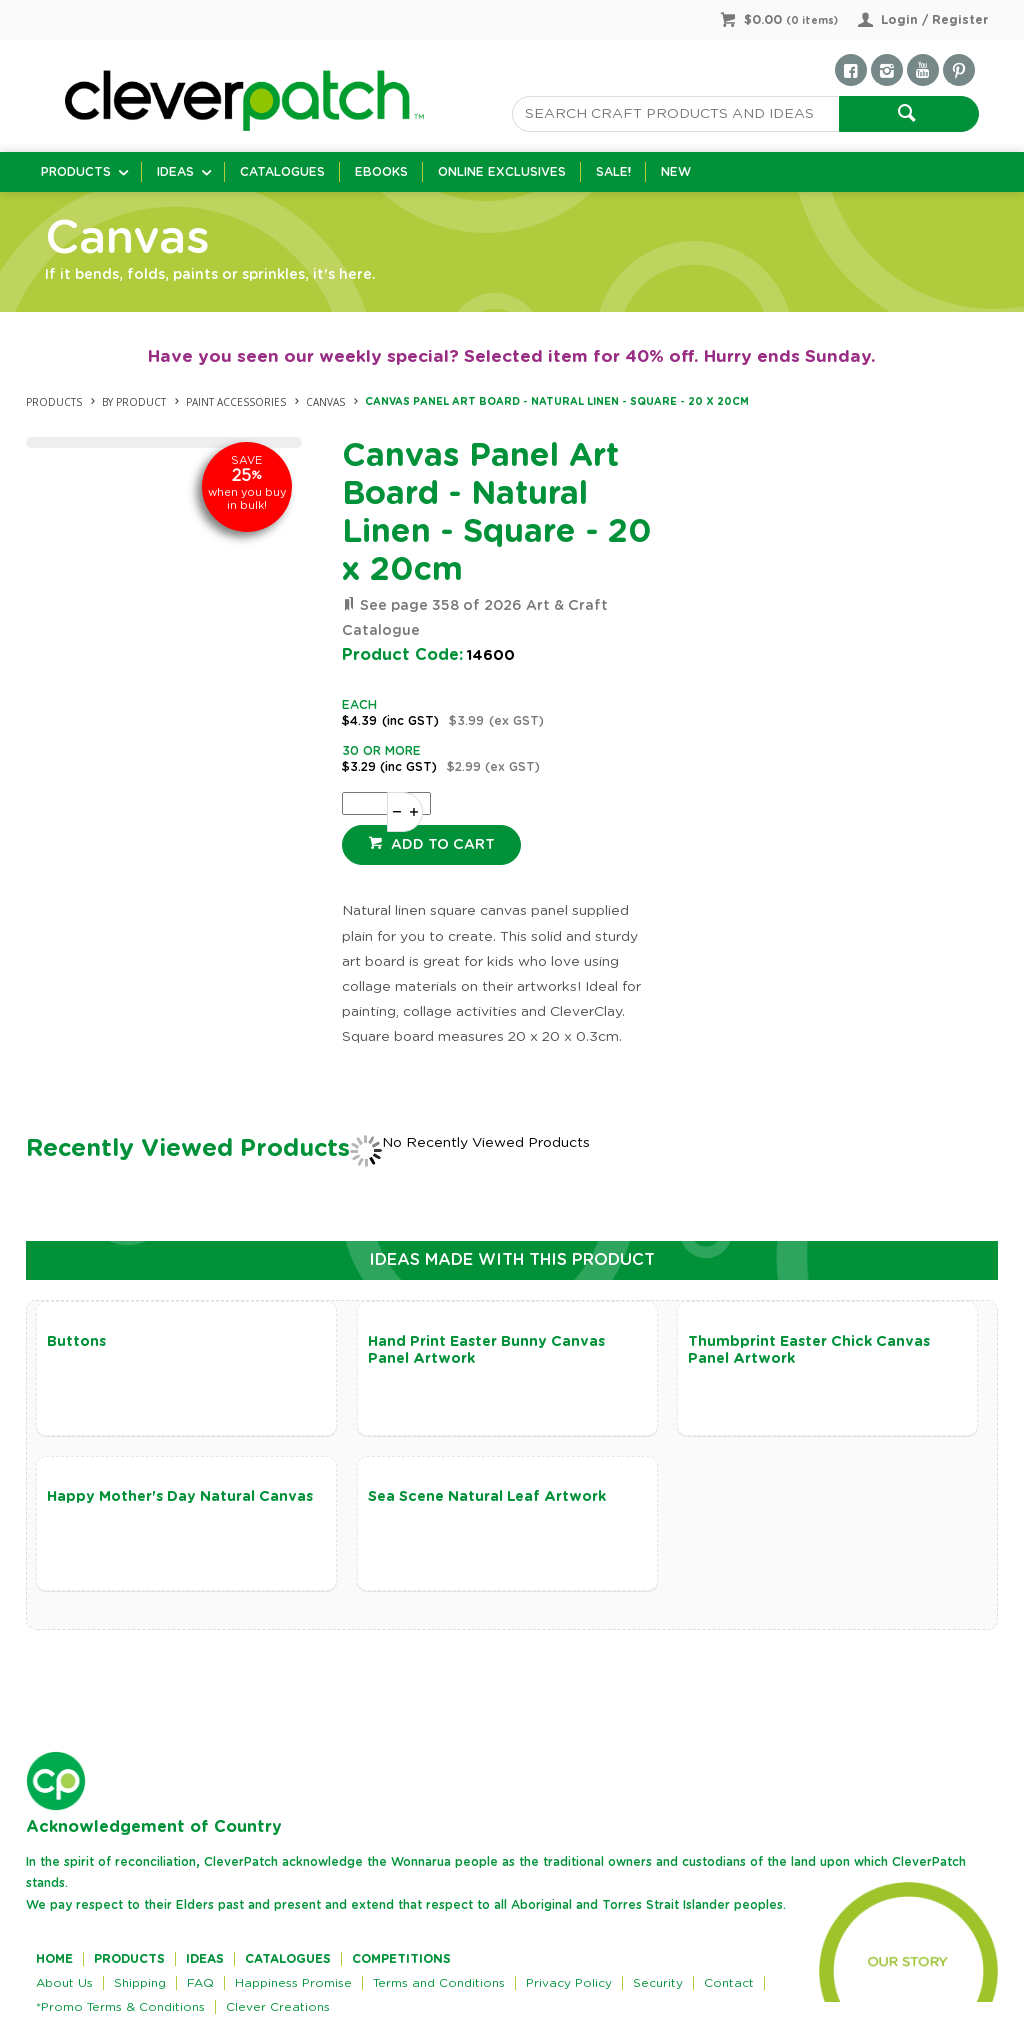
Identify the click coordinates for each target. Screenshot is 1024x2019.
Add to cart (441, 845)
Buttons (76, 1342)
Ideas (175, 172)
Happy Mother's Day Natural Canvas (180, 1497)
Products (76, 172)
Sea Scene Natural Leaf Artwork (487, 1497)
